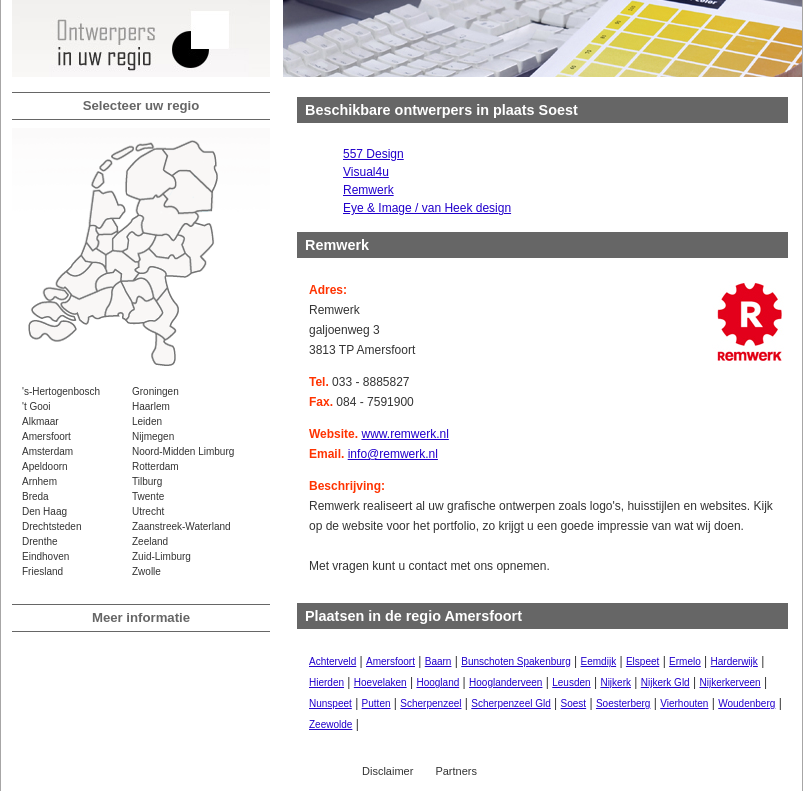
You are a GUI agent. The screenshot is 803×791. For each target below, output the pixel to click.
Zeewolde (330, 724)
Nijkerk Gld (665, 682)
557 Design (373, 154)
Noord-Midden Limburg (183, 451)
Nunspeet (330, 703)
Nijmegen (153, 436)
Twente (148, 496)
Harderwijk (734, 661)
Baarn (438, 661)
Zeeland (150, 541)
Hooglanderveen (505, 682)
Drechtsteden (51, 526)
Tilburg (147, 481)
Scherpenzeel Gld (511, 703)
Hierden (326, 682)
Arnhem (39, 481)
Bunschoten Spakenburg (516, 661)
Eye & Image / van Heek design (427, 208)
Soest (574, 703)
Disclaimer (387, 771)
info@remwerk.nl (393, 454)
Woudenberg (746, 703)
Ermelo (685, 661)
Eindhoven (45, 556)
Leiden (147, 421)
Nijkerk (615, 682)
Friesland (42, 571)
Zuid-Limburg (161, 556)
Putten (376, 703)
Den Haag (44, 511)
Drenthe (40, 541)
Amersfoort (46, 436)
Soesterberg (623, 703)
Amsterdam (47, 451)
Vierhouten (684, 703)
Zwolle (146, 571)
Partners (456, 771)
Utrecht (148, 511)
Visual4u (366, 172)
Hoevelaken (380, 682)
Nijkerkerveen (729, 682)
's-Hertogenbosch (61, 391)
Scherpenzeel (430, 703)
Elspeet (642, 661)
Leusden (571, 682)
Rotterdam (155, 466)
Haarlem (151, 406)
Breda (35, 496)
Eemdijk (599, 661)
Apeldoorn (45, 466)
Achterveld (332, 661)
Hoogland (437, 682)
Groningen (155, 391)
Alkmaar (40, 421)
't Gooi (36, 406)
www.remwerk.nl (404, 434)
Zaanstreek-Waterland (181, 526)
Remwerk (368, 190)
